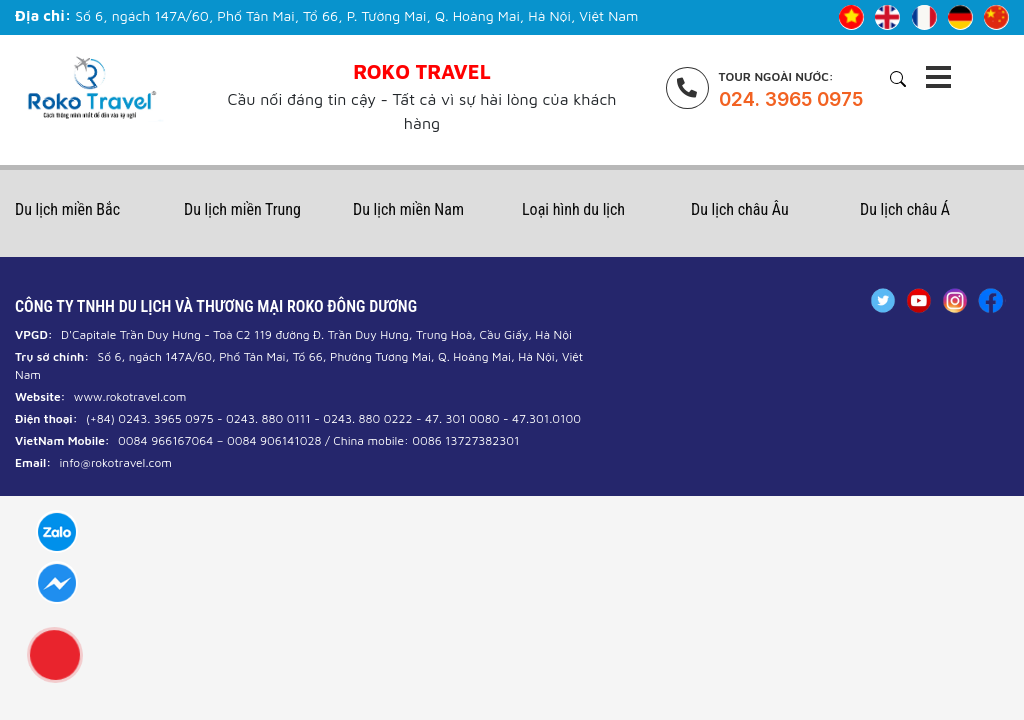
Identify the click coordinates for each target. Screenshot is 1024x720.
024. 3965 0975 (791, 99)
